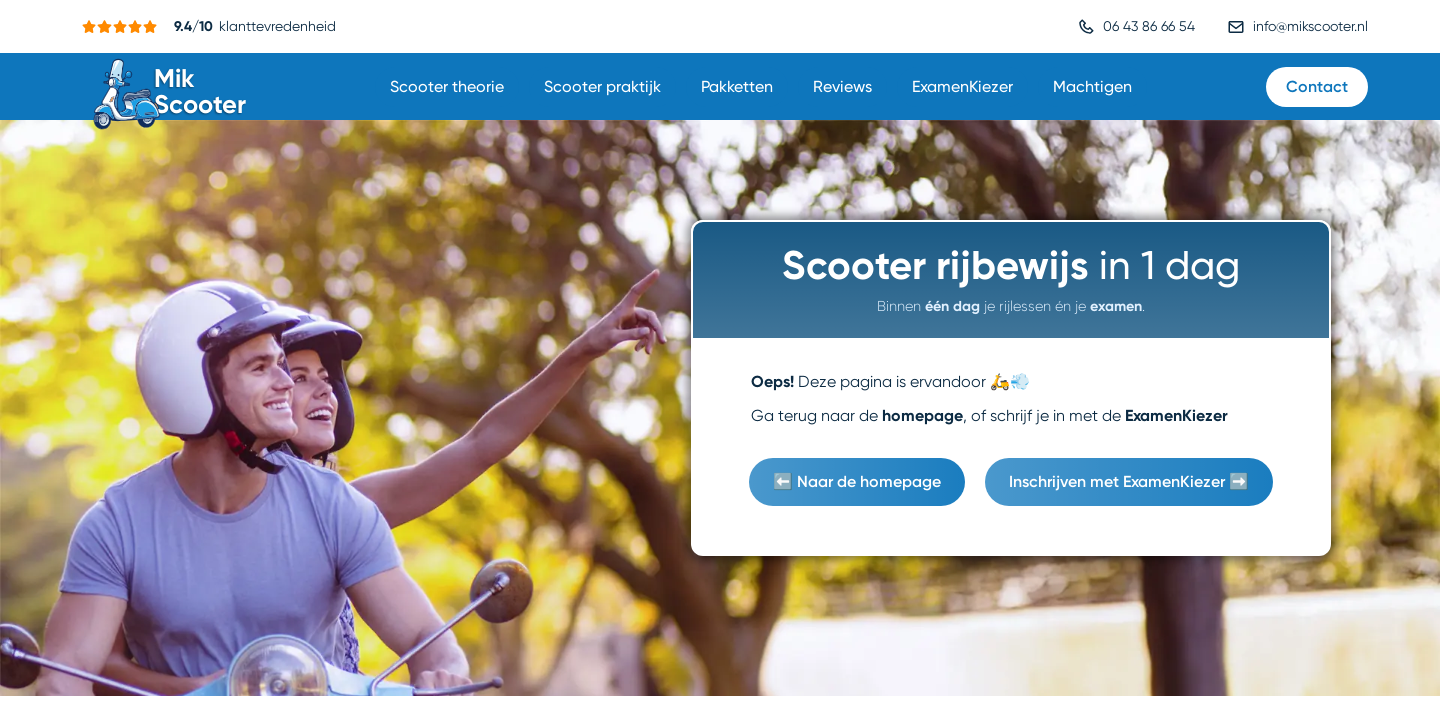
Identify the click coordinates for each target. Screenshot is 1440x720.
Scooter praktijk (602, 86)
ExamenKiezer (962, 86)
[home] (172, 86)
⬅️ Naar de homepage (857, 481)
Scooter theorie (447, 86)
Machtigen (1092, 86)
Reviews (842, 86)
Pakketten (737, 86)
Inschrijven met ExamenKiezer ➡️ (1129, 481)
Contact (1317, 86)
